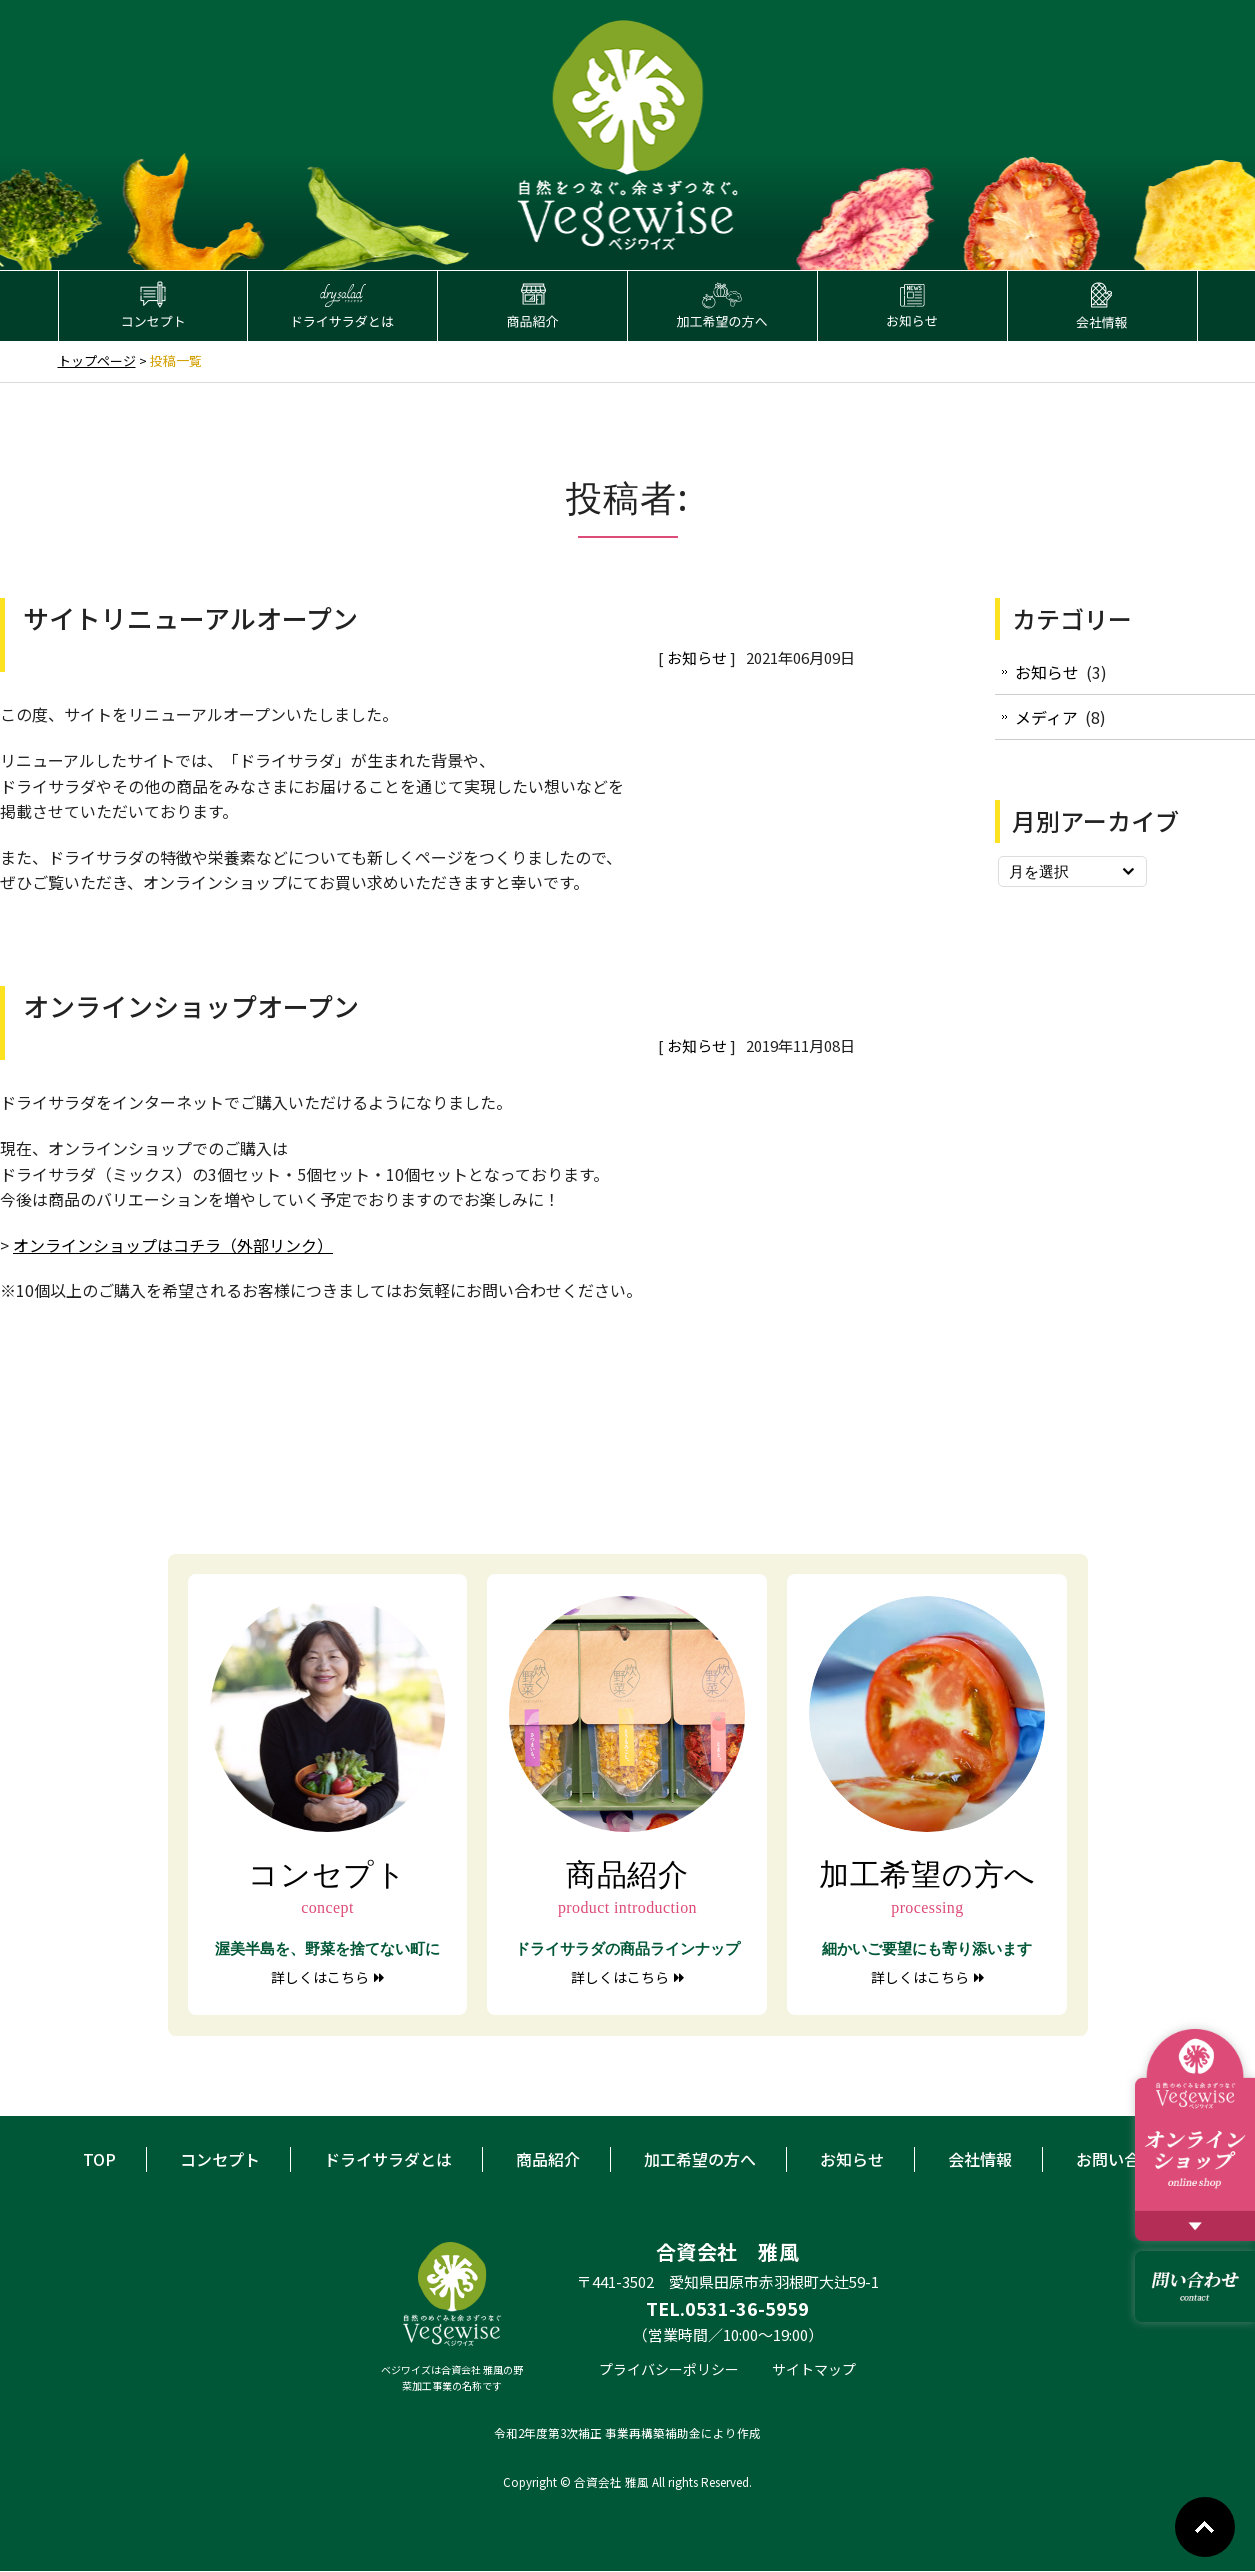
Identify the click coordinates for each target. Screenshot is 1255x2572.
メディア (1046, 718)
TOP (99, 2159)
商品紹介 (548, 2159)
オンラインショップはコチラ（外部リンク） (173, 1245)
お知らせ (697, 658)
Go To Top (1205, 2527)
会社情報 (980, 2159)
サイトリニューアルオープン (190, 618)
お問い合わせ (1124, 2159)
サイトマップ (814, 2369)
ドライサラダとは (388, 2159)
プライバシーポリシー (669, 2369)
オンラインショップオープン (191, 1006)
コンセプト (220, 2159)
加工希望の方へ (700, 2159)
